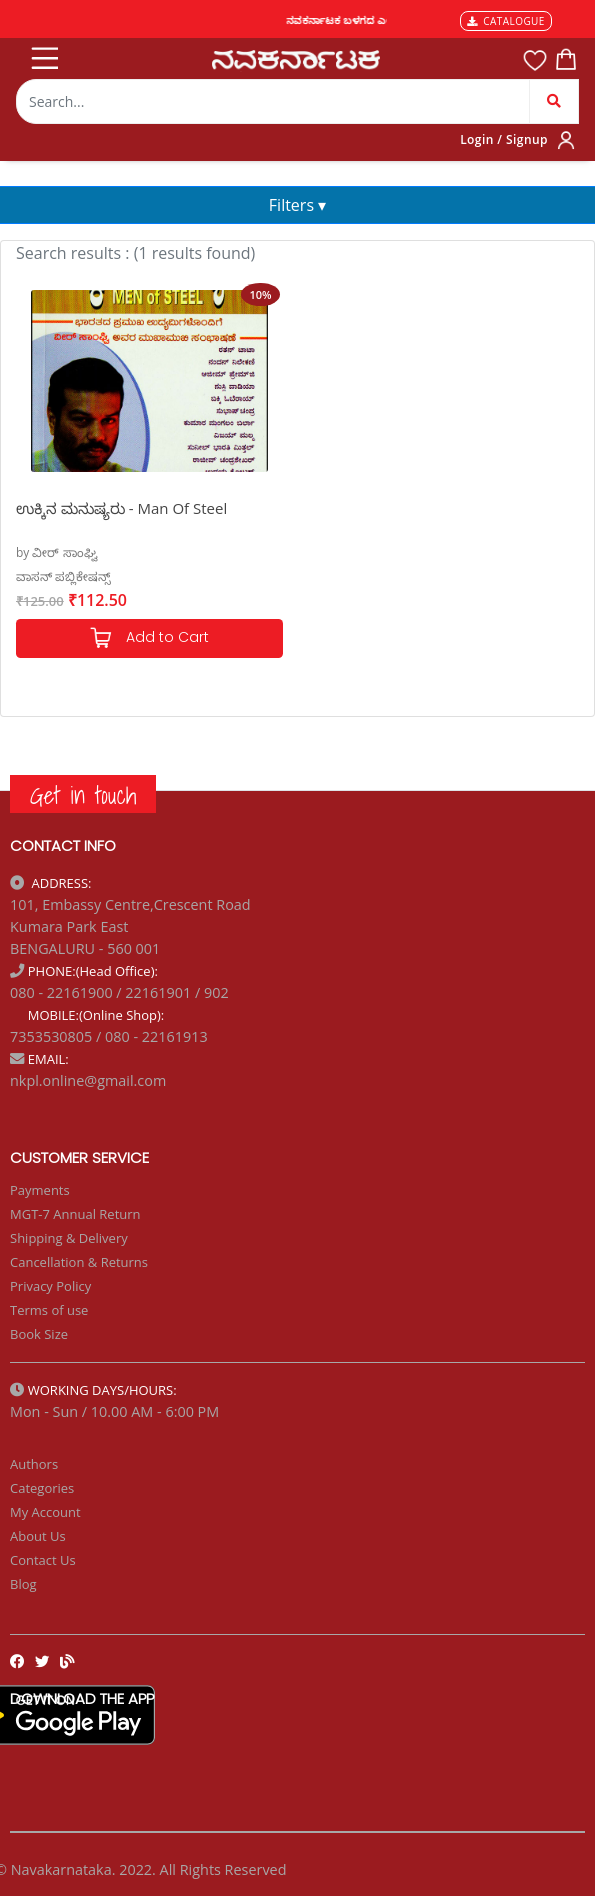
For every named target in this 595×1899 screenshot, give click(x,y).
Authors (34, 1464)
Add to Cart (149, 638)
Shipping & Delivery (69, 1238)
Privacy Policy (50, 1286)
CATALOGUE (506, 21)
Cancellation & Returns (79, 1262)
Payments (40, 1190)
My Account (45, 1512)
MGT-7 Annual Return (75, 1214)
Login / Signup (504, 139)
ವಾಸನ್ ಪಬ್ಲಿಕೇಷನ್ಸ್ (63, 576)
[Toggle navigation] (43, 54)
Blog (23, 1584)
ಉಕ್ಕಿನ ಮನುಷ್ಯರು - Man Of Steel (121, 508)
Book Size (39, 1334)
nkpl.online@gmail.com (88, 1080)
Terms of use (49, 1310)
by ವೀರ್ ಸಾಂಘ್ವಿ (57, 552)
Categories (42, 1488)
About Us (38, 1536)
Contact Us (43, 1560)
